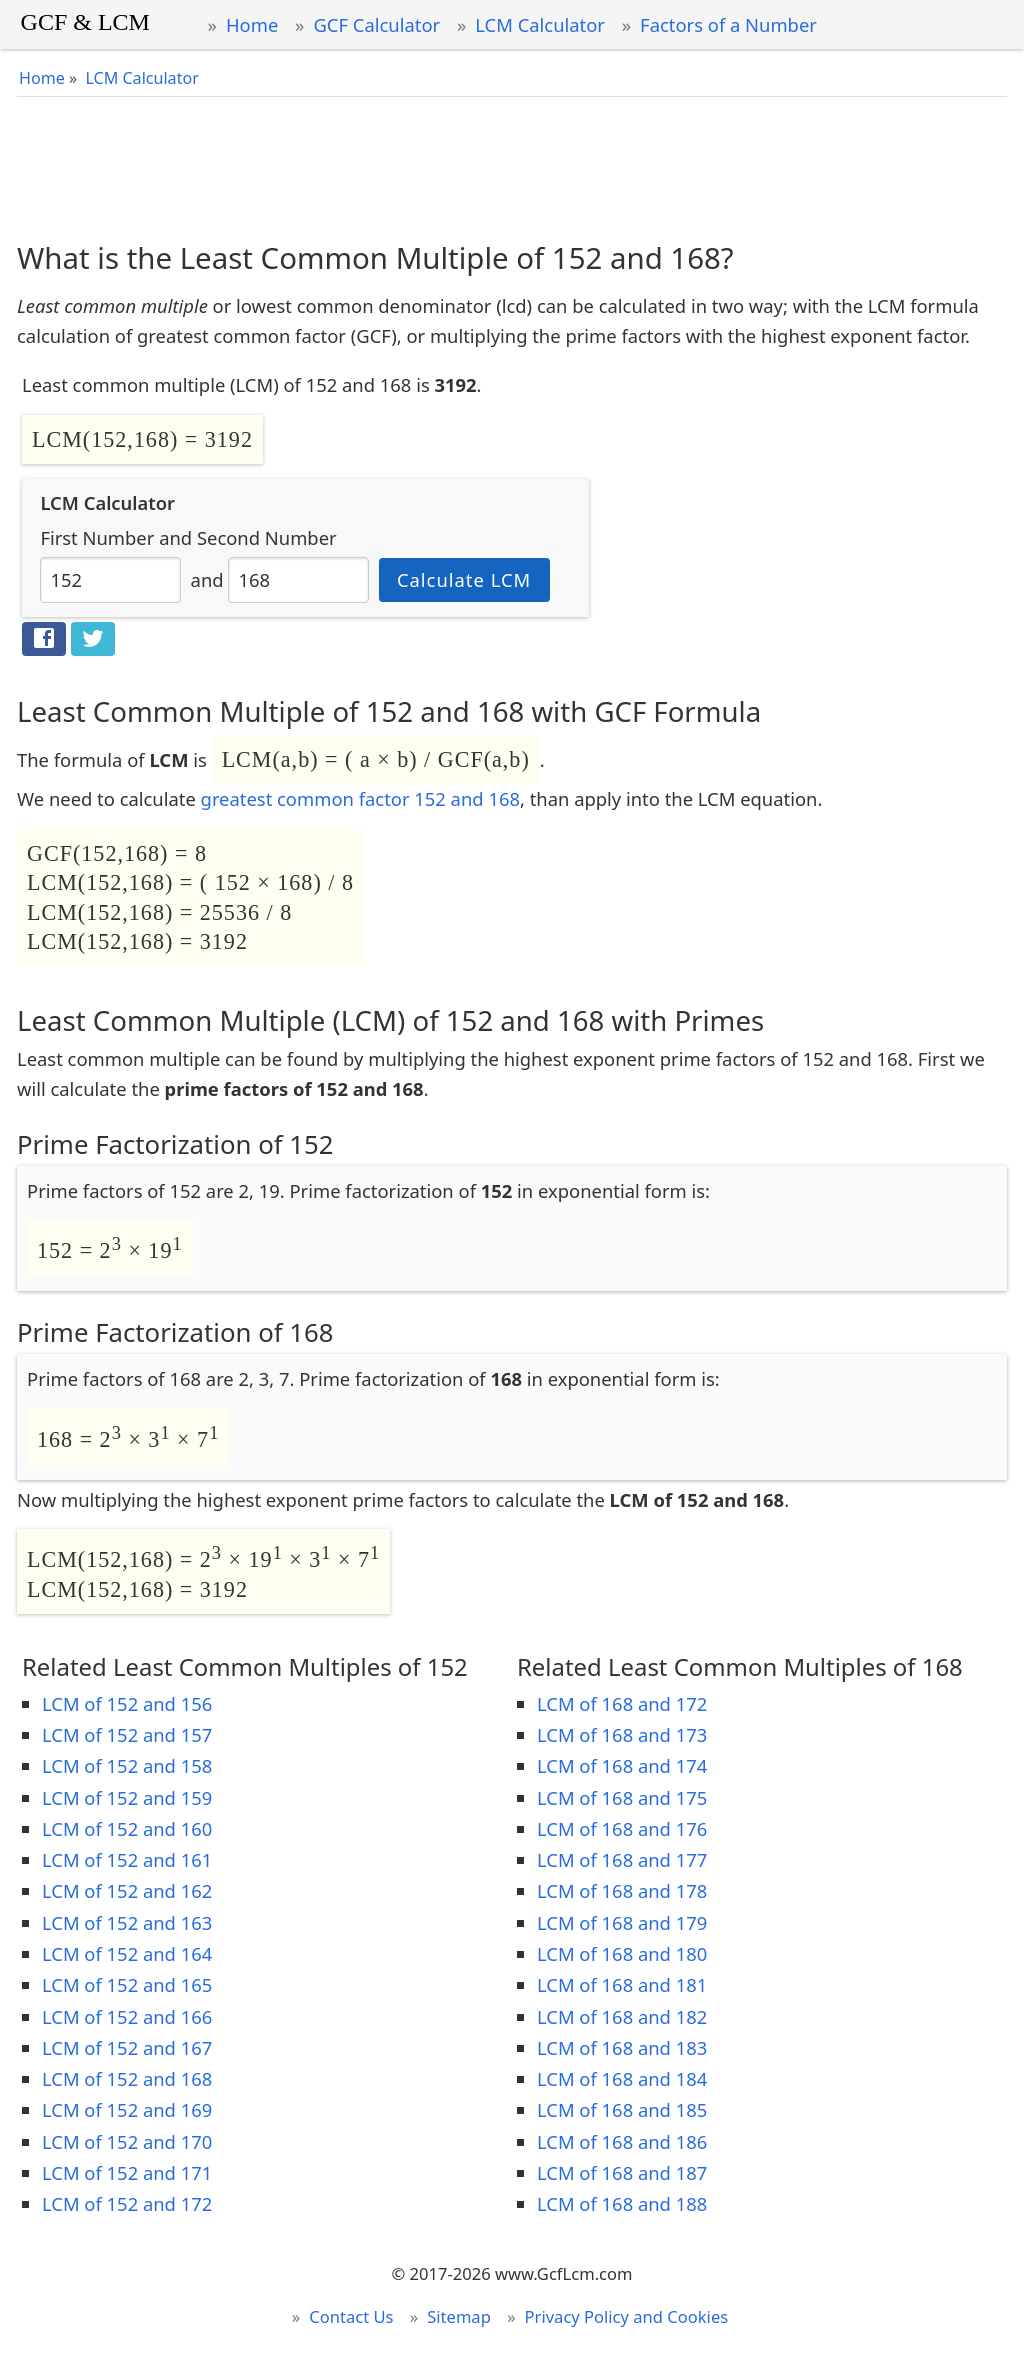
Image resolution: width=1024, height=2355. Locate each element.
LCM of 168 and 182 (622, 2016)
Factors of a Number (728, 24)
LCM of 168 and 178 (622, 1890)
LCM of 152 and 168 (127, 2078)
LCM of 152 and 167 (127, 2047)
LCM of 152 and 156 (127, 1703)
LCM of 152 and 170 (127, 2141)
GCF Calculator (376, 24)
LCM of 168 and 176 (622, 1828)
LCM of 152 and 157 (127, 1734)
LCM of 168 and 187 (622, 2172)
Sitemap (459, 2316)
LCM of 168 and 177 (622, 1859)
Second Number (267, 537)
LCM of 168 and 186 (622, 2141)
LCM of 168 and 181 (622, 1984)
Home (252, 24)
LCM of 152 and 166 (127, 2016)
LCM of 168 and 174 (622, 1765)
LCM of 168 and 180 (622, 1953)
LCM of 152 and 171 (127, 2172)
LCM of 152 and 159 (127, 1797)
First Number (97, 537)
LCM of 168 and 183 (622, 2047)
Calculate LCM (464, 579)
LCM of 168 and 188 (622, 2203)
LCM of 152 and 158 (127, 1765)
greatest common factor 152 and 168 (360, 798)
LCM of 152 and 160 (127, 1828)
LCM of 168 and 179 (622, 1922)
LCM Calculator (540, 24)
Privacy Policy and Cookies (627, 2316)
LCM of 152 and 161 (127, 1859)
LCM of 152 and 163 (127, 1922)
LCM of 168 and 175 (622, 1797)
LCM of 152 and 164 (127, 1953)
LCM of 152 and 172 (127, 2203)
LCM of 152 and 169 (127, 2109)
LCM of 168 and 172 (622, 1703)
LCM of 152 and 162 (127, 1890)
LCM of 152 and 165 (127, 1984)
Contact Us (351, 2316)
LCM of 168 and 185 (622, 2109)
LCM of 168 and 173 (622, 1734)
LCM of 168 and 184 (622, 2078)
